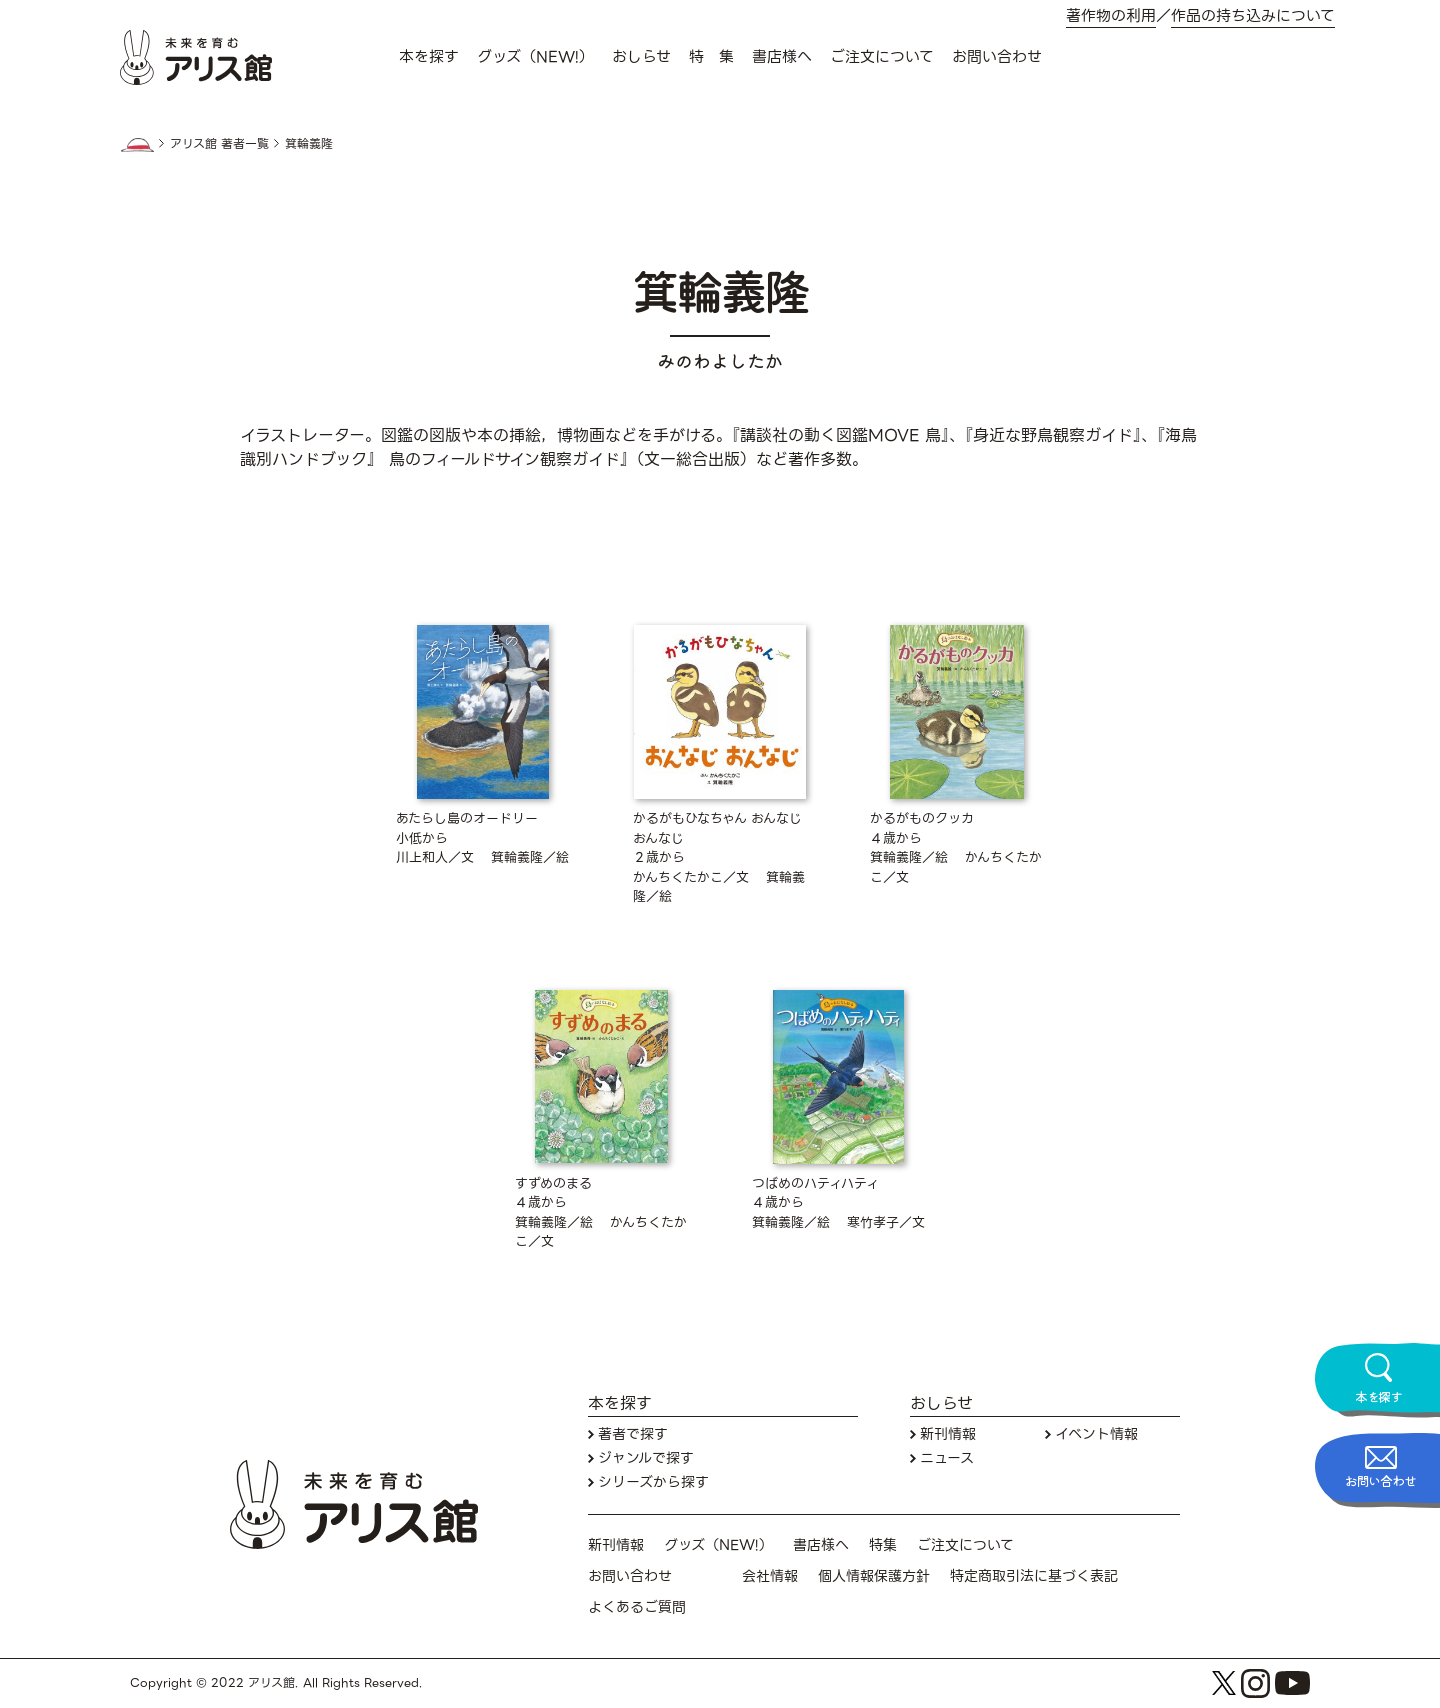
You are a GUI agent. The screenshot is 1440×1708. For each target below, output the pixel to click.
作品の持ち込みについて (1253, 16)
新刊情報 (948, 1434)
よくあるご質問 (637, 1607)
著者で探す (633, 1434)
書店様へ (782, 57)
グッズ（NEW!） (535, 57)
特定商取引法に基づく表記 (1034, 1576)
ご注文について (882, 57)
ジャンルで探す (646, 1458)
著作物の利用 (1111, 16)
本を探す (429, 57)
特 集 (711, 57)
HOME (137, 145)
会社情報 (770, 1576)
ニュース (947, 1458)
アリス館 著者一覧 (219, 144)
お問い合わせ (997, 57)
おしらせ (641, 57)
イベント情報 (1096, 1434)
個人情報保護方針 (874, 1576)
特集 (883, 1545)
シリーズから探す (653, 1482)
